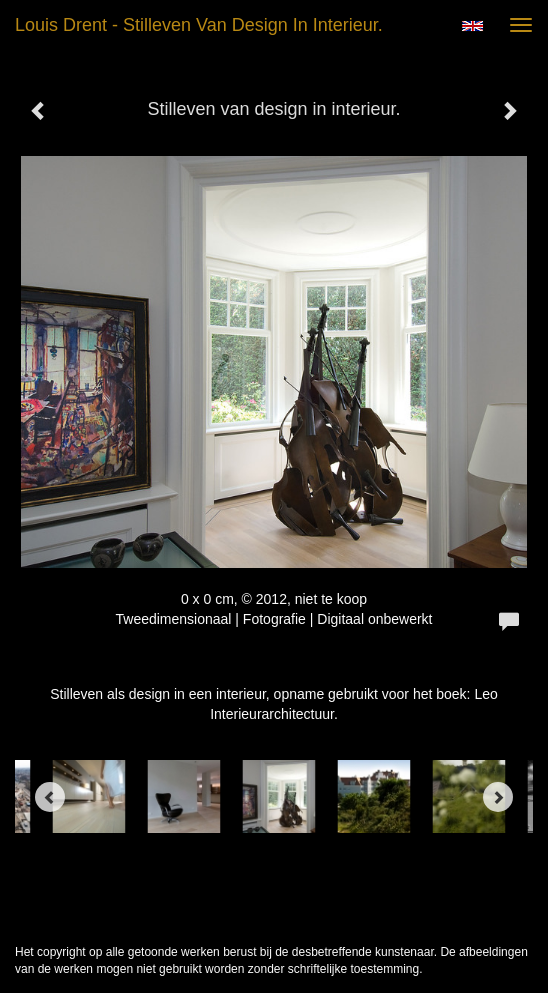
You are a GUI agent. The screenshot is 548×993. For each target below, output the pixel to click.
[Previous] (50, 797)
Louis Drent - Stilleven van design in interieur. (199, 25)
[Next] (498, 797)
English (472, 26)
